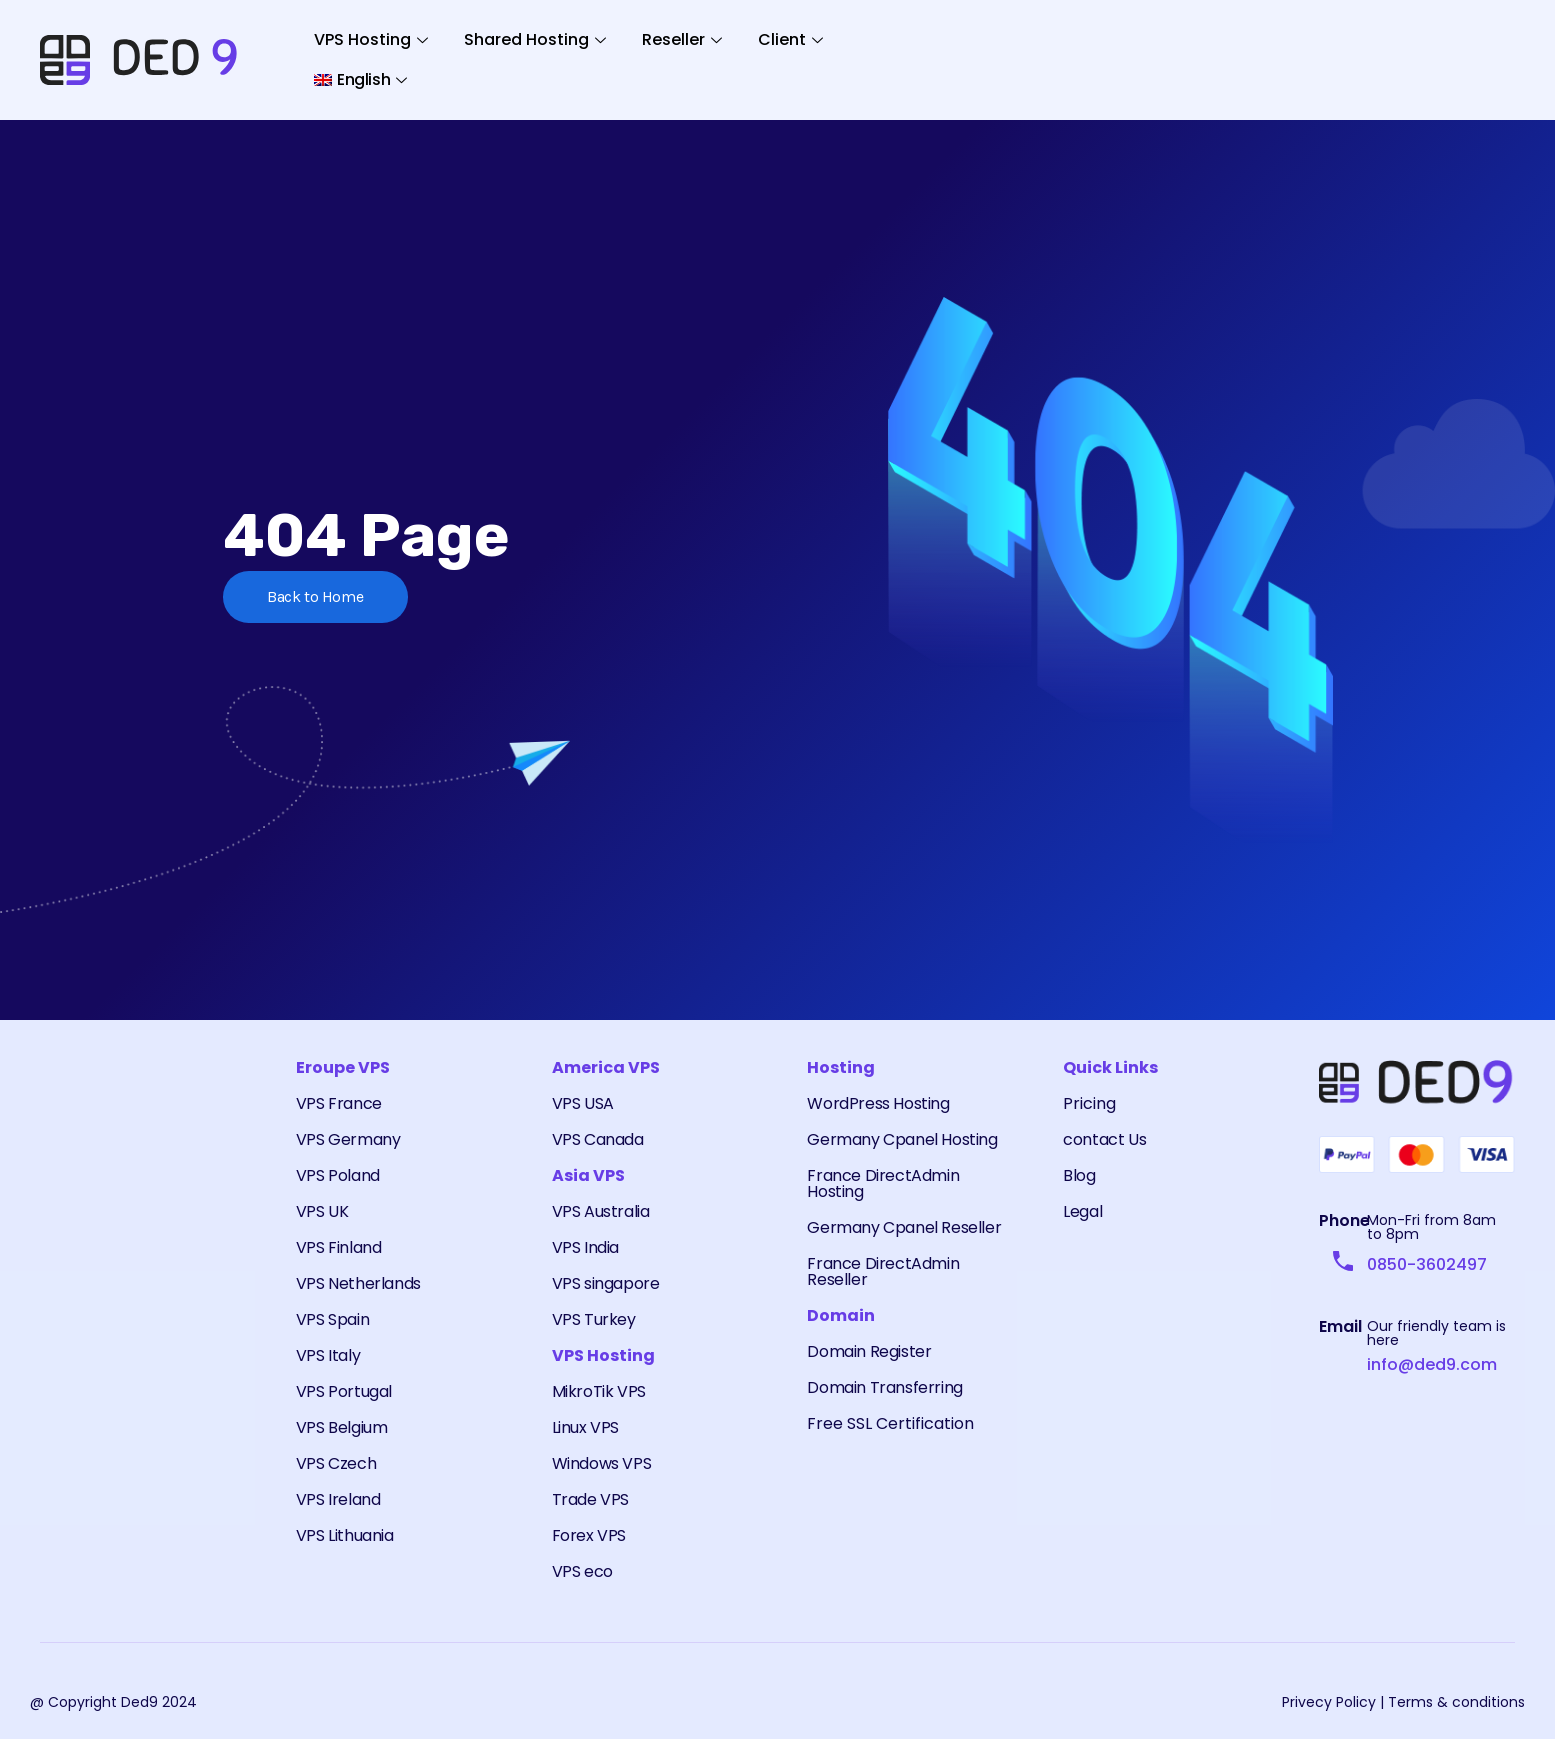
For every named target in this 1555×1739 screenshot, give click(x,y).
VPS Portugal (344, 1391)
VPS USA (583, 1103)
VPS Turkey (594, 1319)
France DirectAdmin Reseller (883, 1271)
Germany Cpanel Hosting (902, 1139)
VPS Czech (336, 1463)
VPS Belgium (342, 1427)
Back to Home (316, 596)
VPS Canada (598, 1139)
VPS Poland (338, 1175)
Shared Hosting (535, 39)
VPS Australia (601, 1211)
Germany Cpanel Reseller (904, 1227)
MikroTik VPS (599, 1391)
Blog (1079, 1175)
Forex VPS (589, 1535)
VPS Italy (328, 1355)
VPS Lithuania (345, 1535)
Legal (1082, 1211)
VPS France (339, 1103)
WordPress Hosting (878, 1103)
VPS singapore (606, 1283)
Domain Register (869, 1351)
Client (790, 39)
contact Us (1104, 1139)
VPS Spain (332, 1319)
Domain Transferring (884, 1387)
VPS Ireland (338, 1499)
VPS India (585, 1247)
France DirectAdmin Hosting (883, 1183)
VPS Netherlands (358, 1283)
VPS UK (322, 1211)
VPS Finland (339, 1247)
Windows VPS (602, 1463)
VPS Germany (348, 1139)
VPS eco (582, 1571)
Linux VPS (585, 1427)
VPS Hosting (371, 39)
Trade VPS (590, 1499)
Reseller (682, 39)
